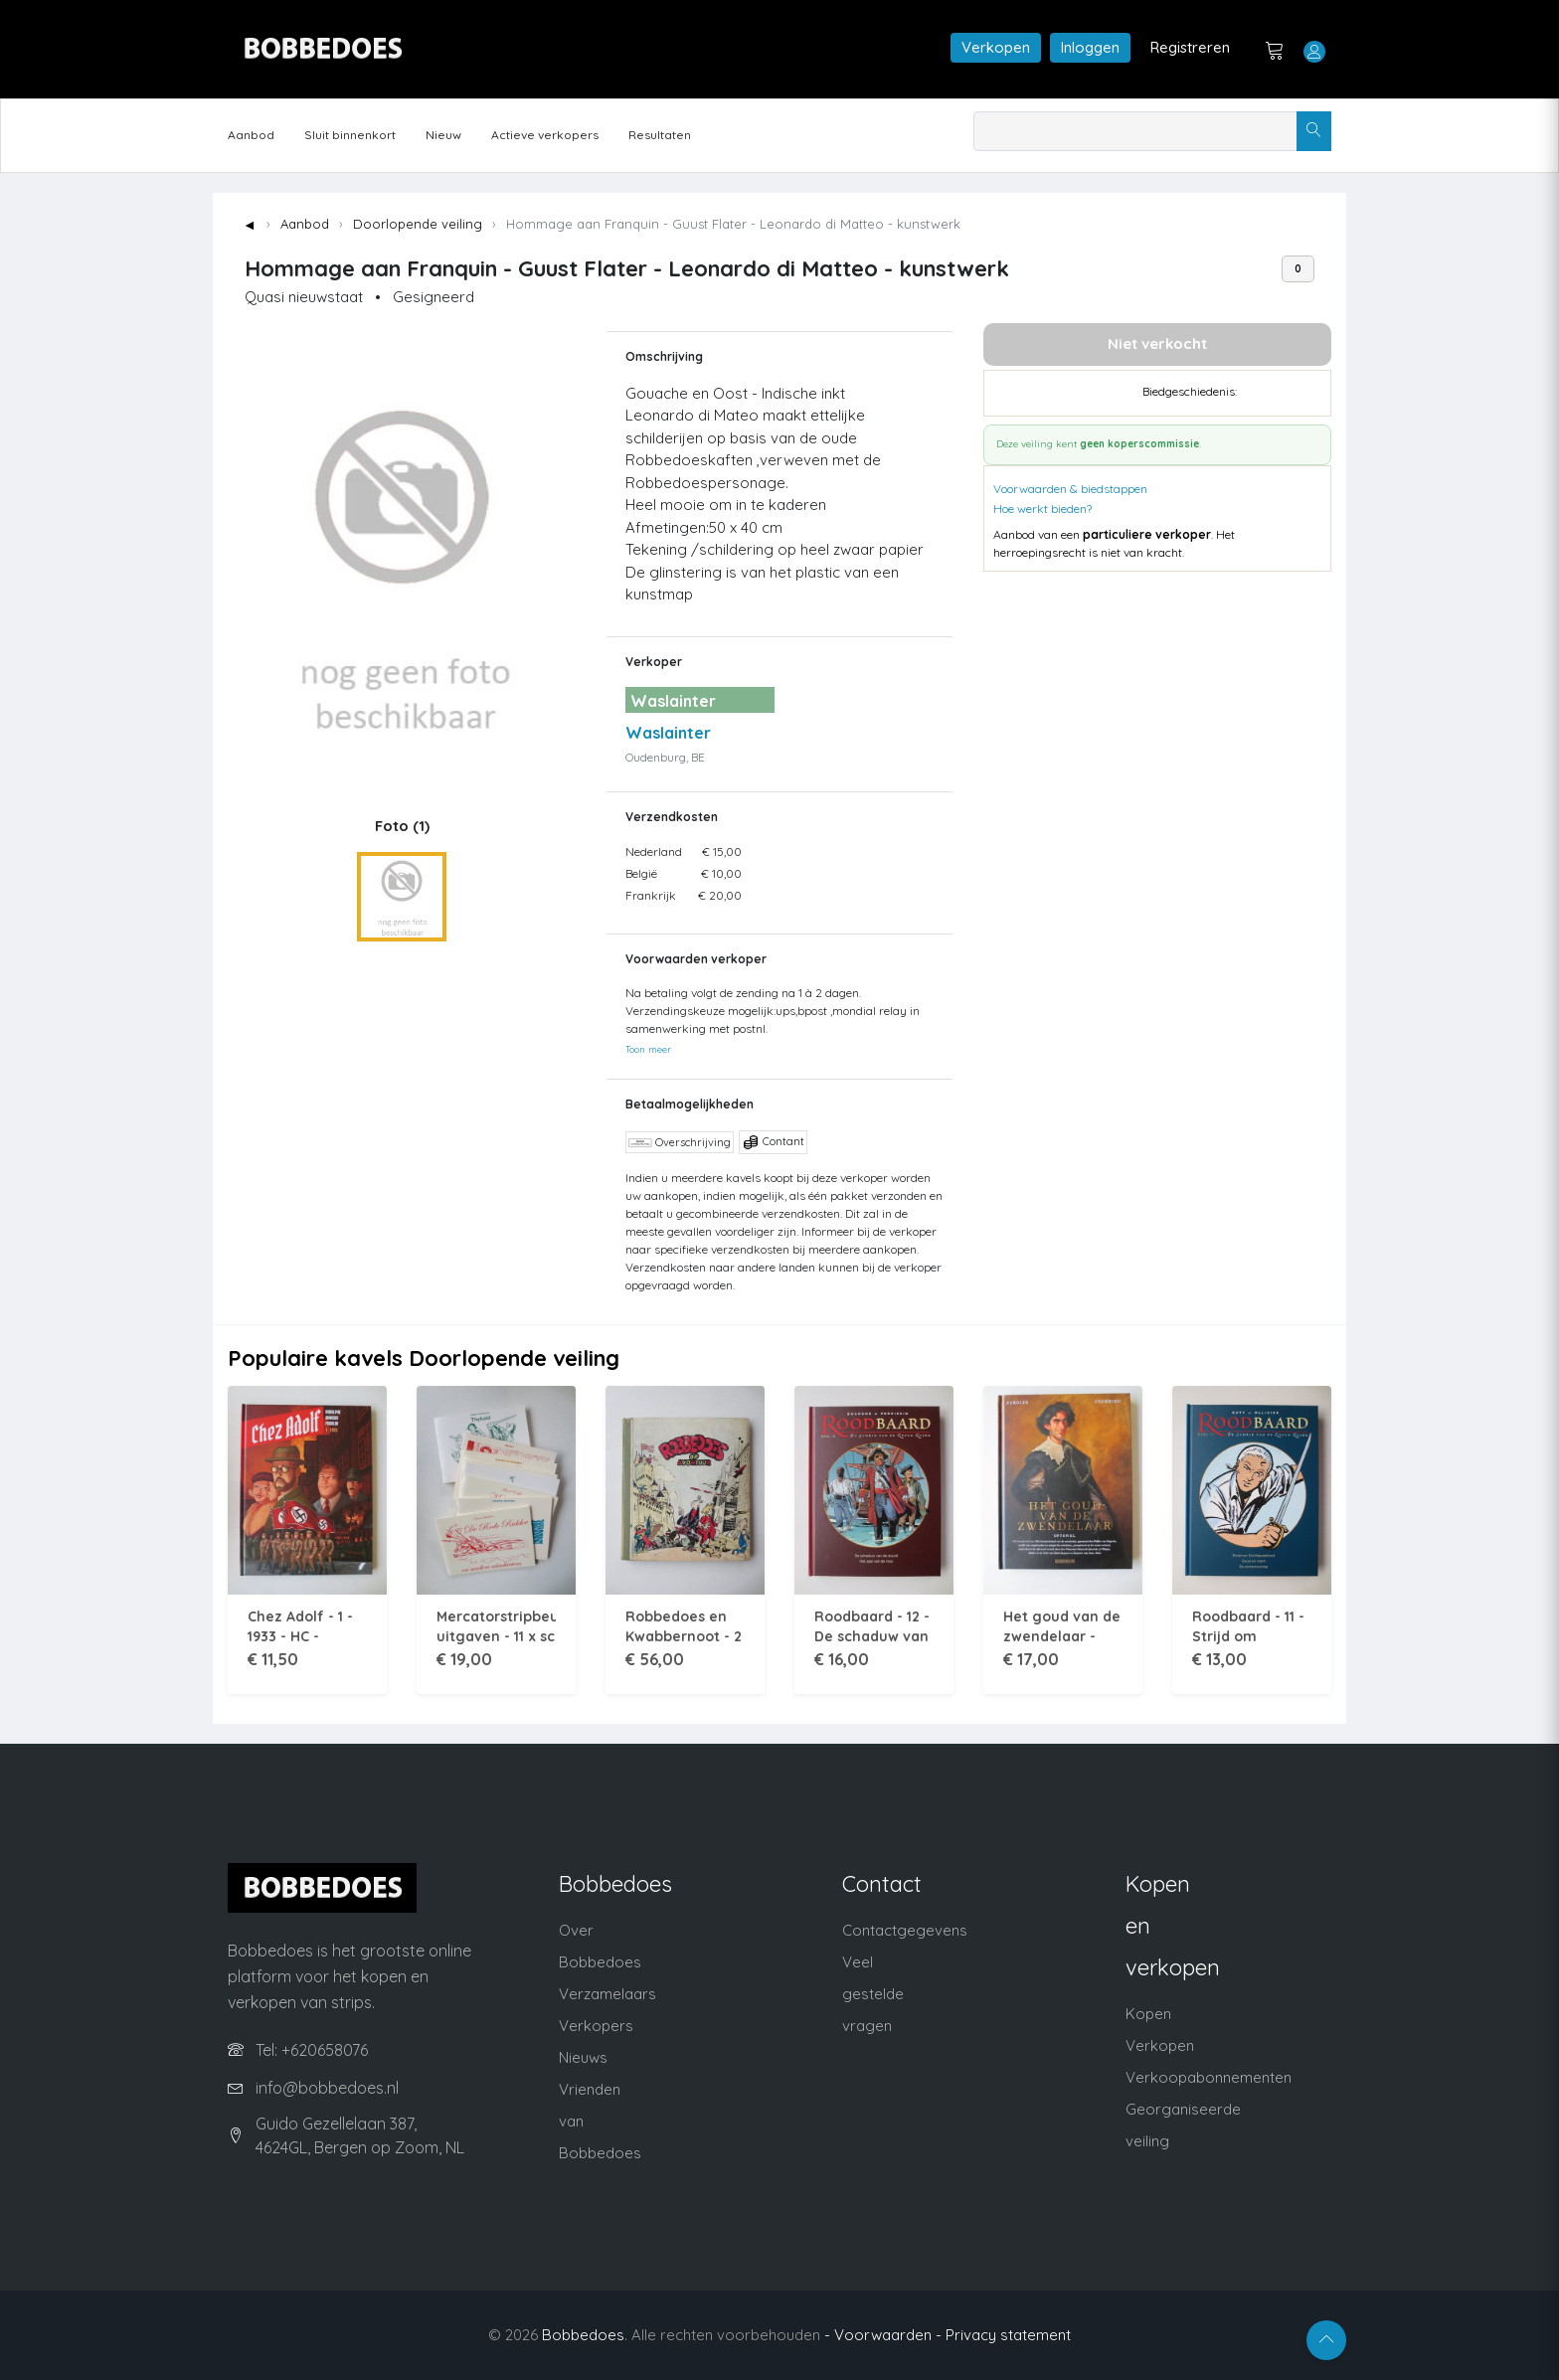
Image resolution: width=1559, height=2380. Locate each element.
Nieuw (443, 134)
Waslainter (668, 733)
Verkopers (596, 2025)
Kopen (1148, 2013)
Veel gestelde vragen (873, 1994)
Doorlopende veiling (417, 224)
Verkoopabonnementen (1209, 2077)
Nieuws (583, 2057)
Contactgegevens (904, 1930)
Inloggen (1090, 47)
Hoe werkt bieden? (1042, 508)
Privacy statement (1008, 2334)
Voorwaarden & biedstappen (1070, 488)
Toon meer (648, 1049)
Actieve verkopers (545, 134)
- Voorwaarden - (883, 2334)
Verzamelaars (607, 1993)
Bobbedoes (583, 2334)
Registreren (1190, 47)
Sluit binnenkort (350, 134)
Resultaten (659, 134)
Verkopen (995, 47)
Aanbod (251, 134)
